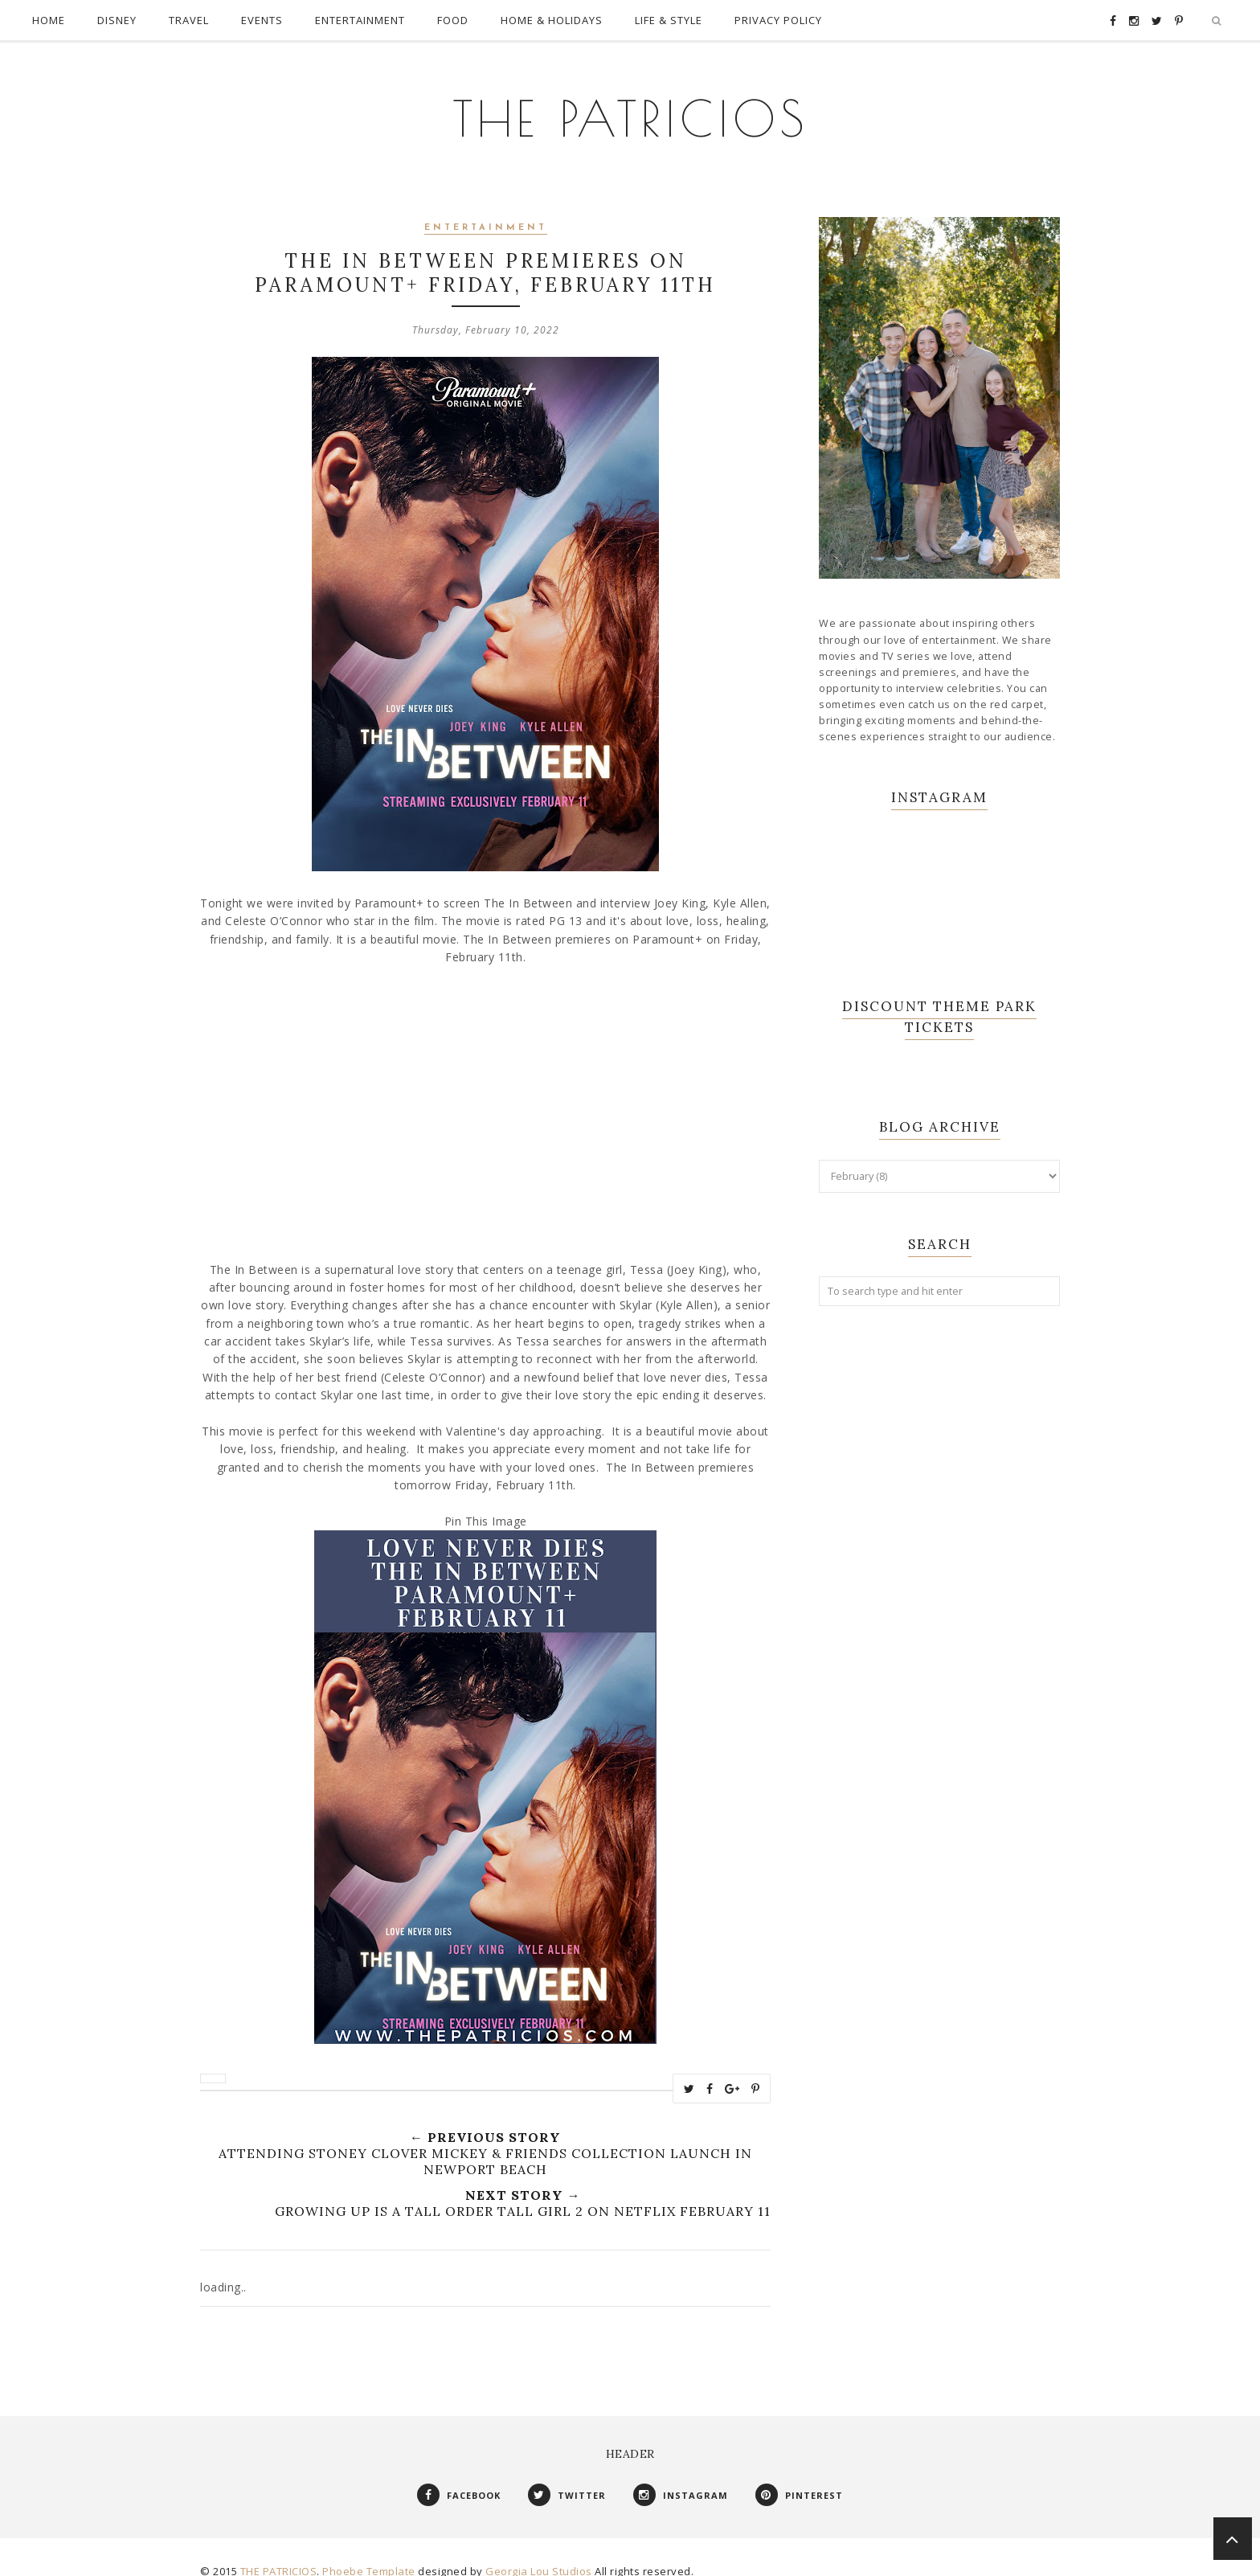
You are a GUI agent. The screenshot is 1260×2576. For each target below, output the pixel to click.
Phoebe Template (368, 2555)
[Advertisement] (939, 1563)
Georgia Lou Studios (538, 2555)
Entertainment (485, 211)
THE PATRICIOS (630, 104)
